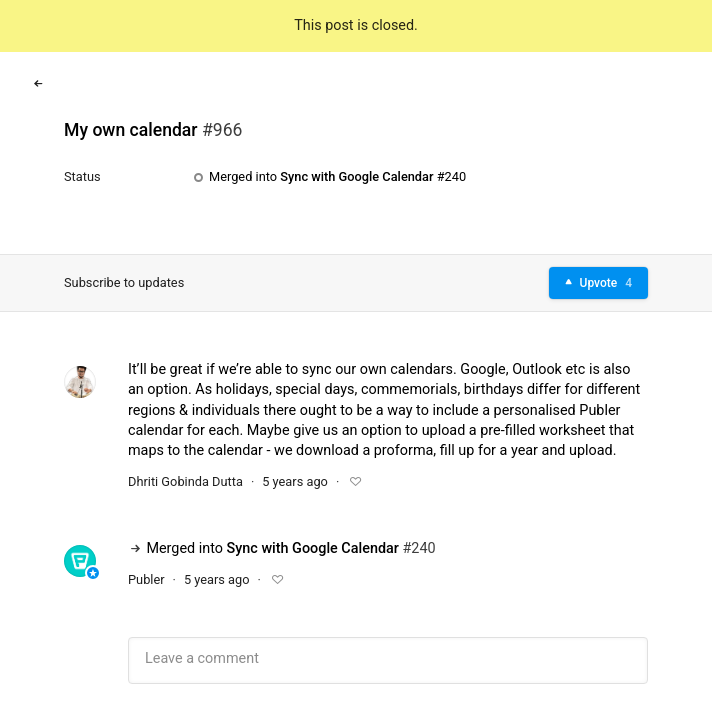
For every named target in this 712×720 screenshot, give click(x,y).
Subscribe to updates (124, 282)
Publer (146, 579)
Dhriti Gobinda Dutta (185, 481)
